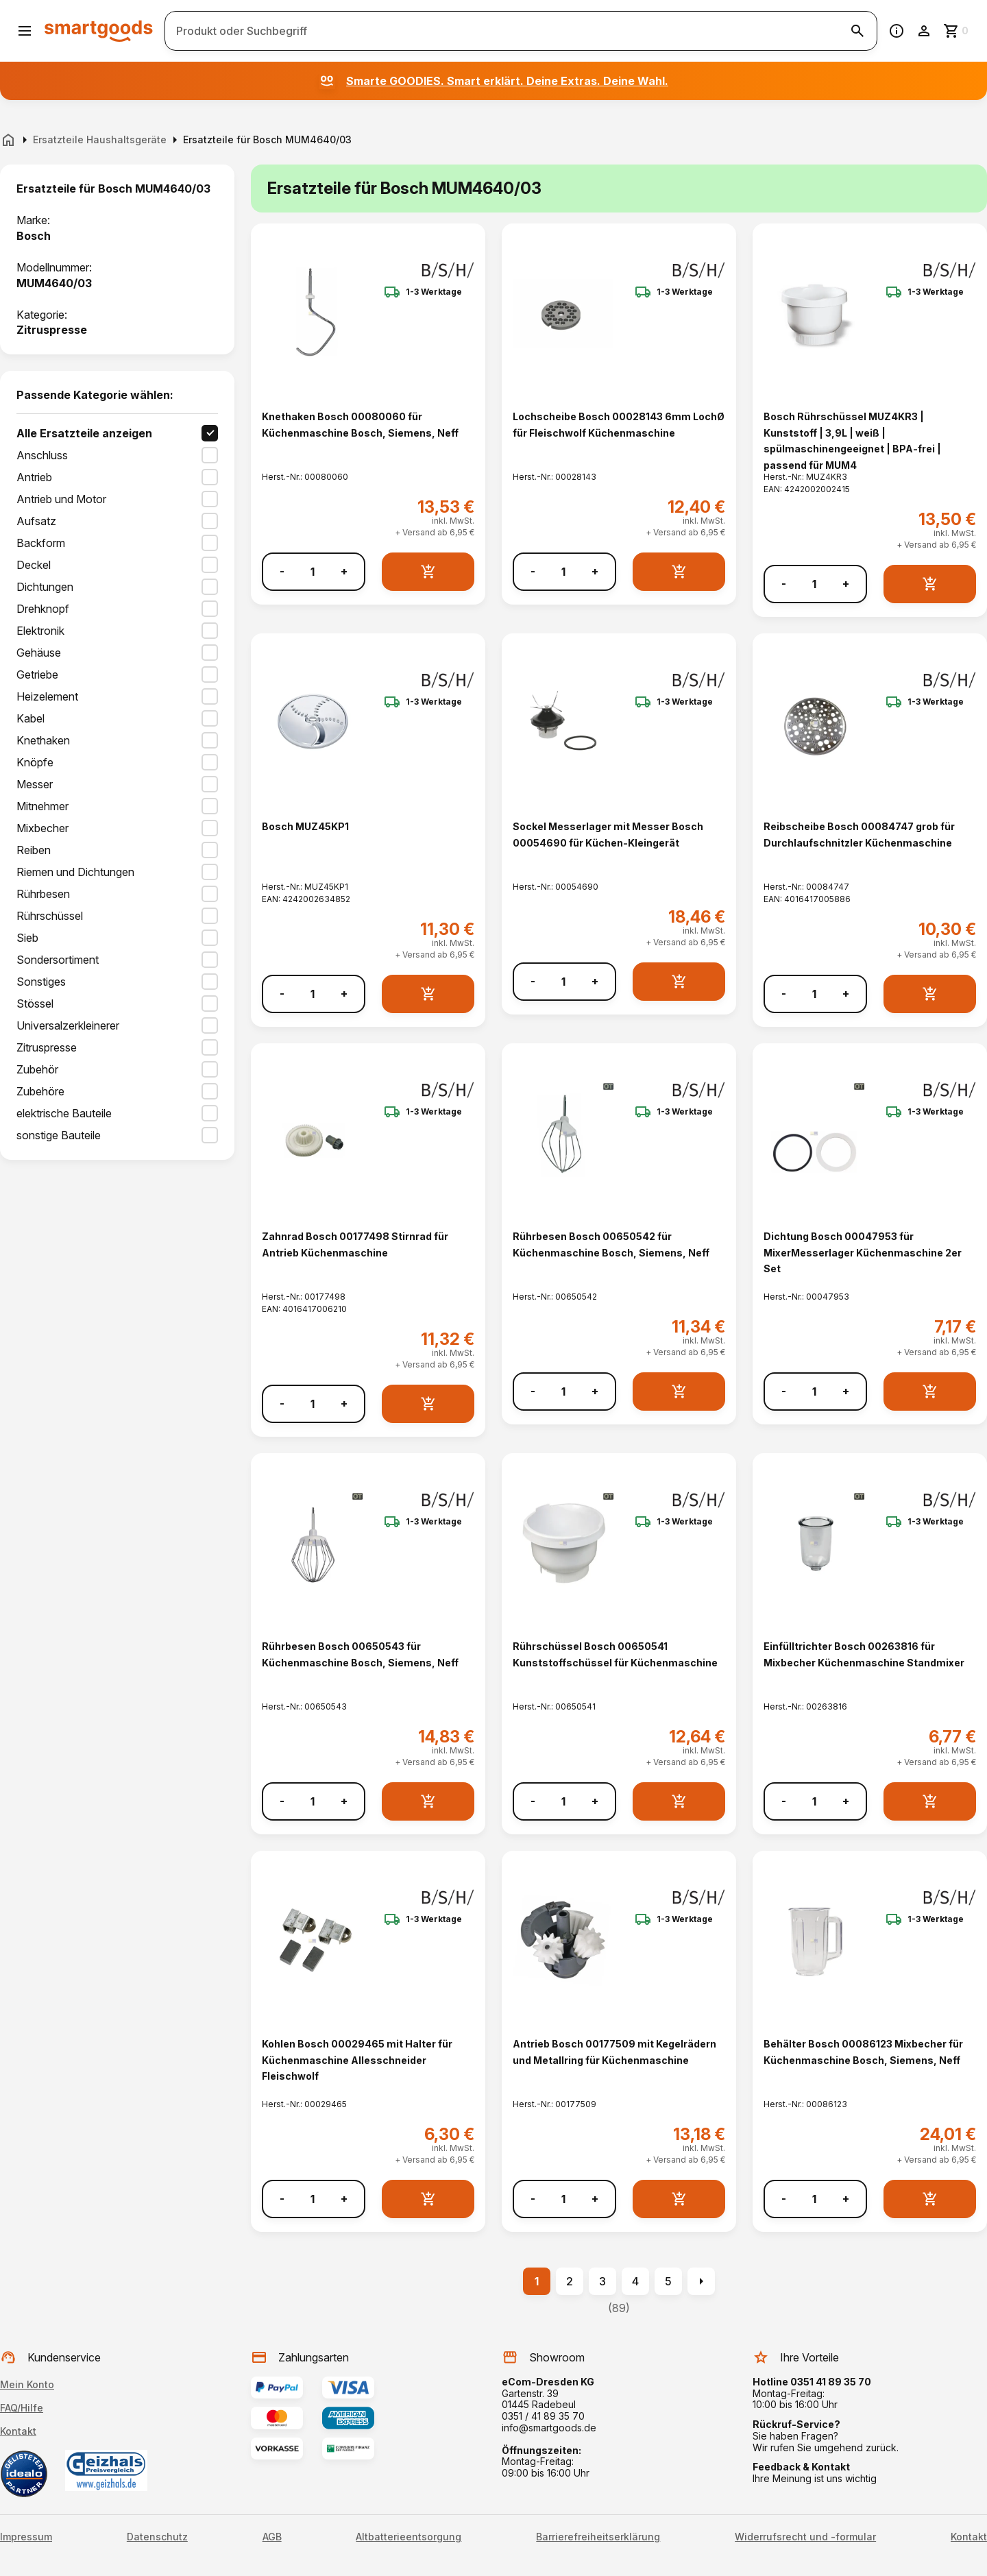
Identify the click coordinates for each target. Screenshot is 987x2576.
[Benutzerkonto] (924, 31)
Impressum (26, 2536)
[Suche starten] (857, 31)
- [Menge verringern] (282, 571)
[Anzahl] (312, 572)
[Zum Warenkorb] (957, 31)
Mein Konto (27, 2384)
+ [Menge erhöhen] (344, 571)
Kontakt (18, 2431)
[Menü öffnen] (24, 31)
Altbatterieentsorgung (408, 2536)
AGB (272, 2536)
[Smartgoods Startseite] (99, 30)
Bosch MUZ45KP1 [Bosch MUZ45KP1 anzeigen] (305, 826)
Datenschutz (157, 2536)
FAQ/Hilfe (21, 2408)
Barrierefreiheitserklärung (598, 2536)
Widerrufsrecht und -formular (805, 2536)
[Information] (896, 31)
